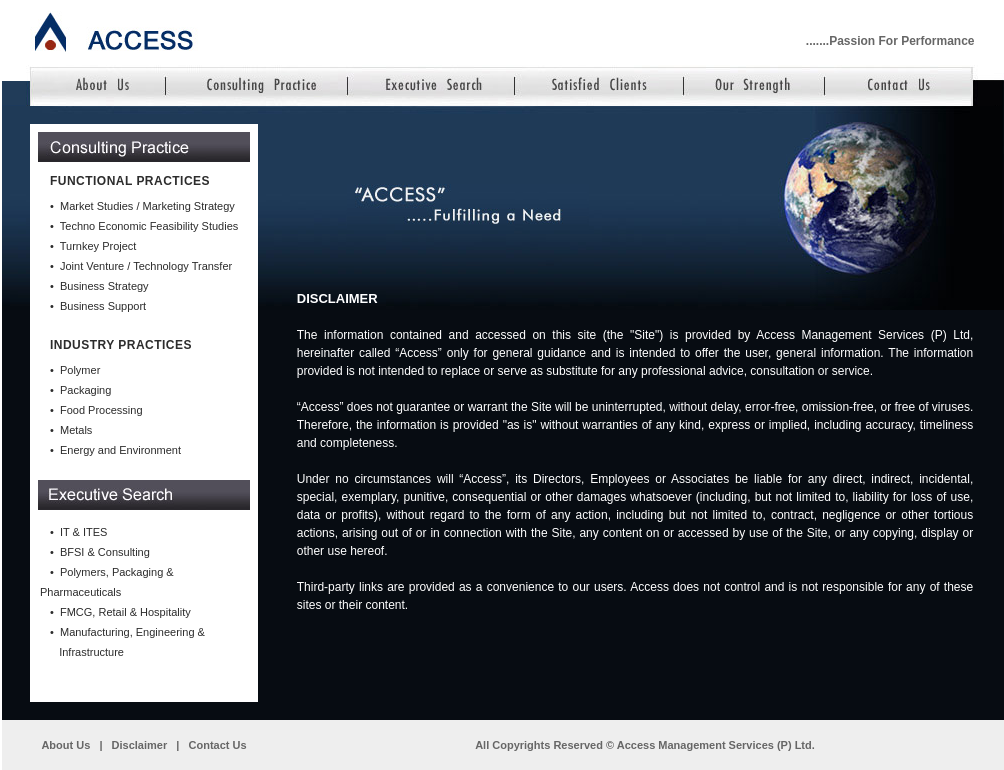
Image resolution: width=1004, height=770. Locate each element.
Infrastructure (87, 652)
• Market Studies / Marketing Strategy (142, 206)
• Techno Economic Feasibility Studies (144, 226)
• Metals (71, 430)
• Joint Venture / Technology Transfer (141, 266)
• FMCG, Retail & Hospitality (120, 612)
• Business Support (98, 306)
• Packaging (80, 390)
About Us (65, 745)
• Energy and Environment (115, 450)
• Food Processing (96, 410)
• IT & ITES (78, 532)
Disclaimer (140, 745)
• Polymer (75, 370)
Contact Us (218, 745)
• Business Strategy (99, 286)
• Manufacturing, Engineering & (127, 632)
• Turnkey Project (93, 246)
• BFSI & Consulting (100, 552)
